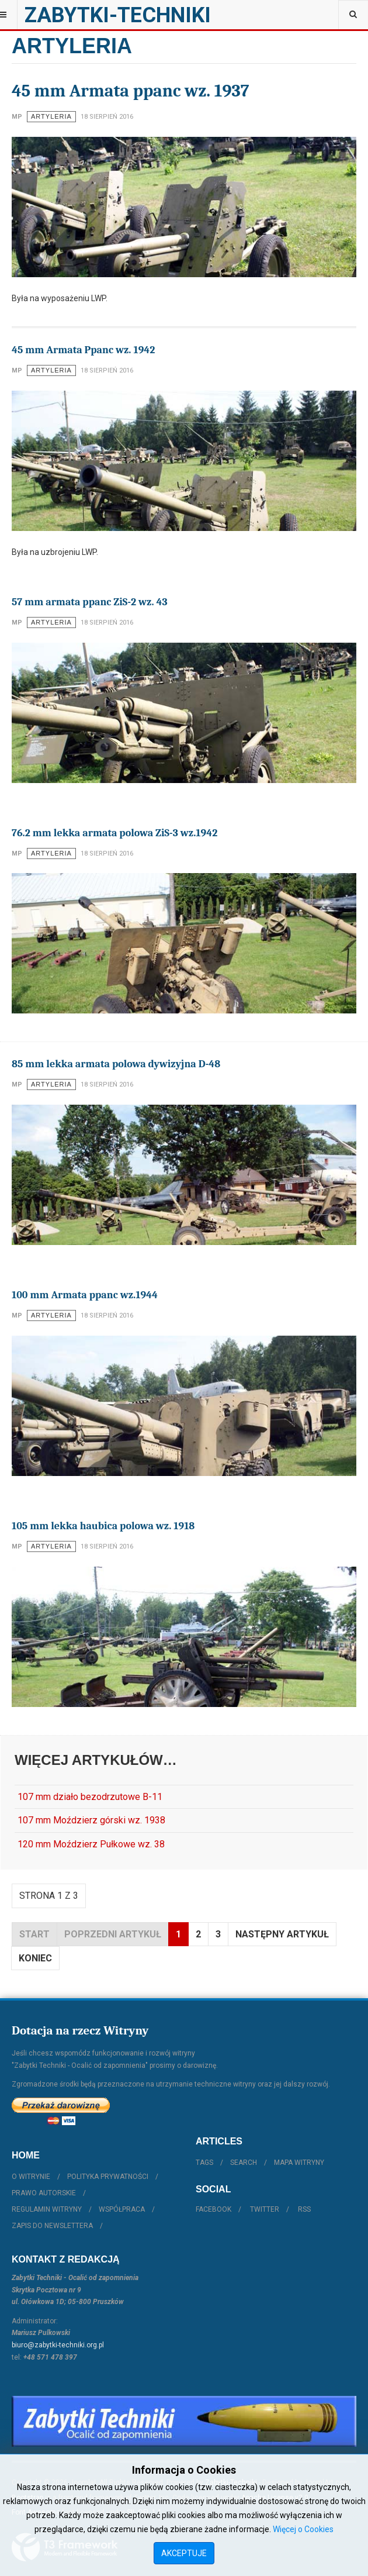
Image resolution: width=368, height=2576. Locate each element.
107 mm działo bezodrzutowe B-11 (90, 1796)
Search (243, 2162)
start (34, 1934)
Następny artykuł (282, 1934)
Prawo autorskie (44, 2193)
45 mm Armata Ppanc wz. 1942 (83, 350)
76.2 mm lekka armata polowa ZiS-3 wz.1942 (114, 833)
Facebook (213, 2209)
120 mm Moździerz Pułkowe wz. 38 (91, 1844)
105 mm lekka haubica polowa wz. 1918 (103, 1526)
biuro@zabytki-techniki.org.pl (58, 2345)
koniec (35, 1958)
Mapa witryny (299, 2162)
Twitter (264, 2209)
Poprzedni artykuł (112, 1934)
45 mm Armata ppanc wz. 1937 (130, 91)
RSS (304, 2209)
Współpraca (122, 2209)
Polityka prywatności (107, 2176)
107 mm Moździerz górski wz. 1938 (91, 1820)
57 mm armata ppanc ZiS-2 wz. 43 (90, 602)
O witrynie (31, 2176)
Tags (204, 2162)
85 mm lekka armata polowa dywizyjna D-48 (116, 1064)
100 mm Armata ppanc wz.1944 (85, 1295)
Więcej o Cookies (303, 2529)
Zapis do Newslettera (52, 2226)
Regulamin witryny (47, 2209)
